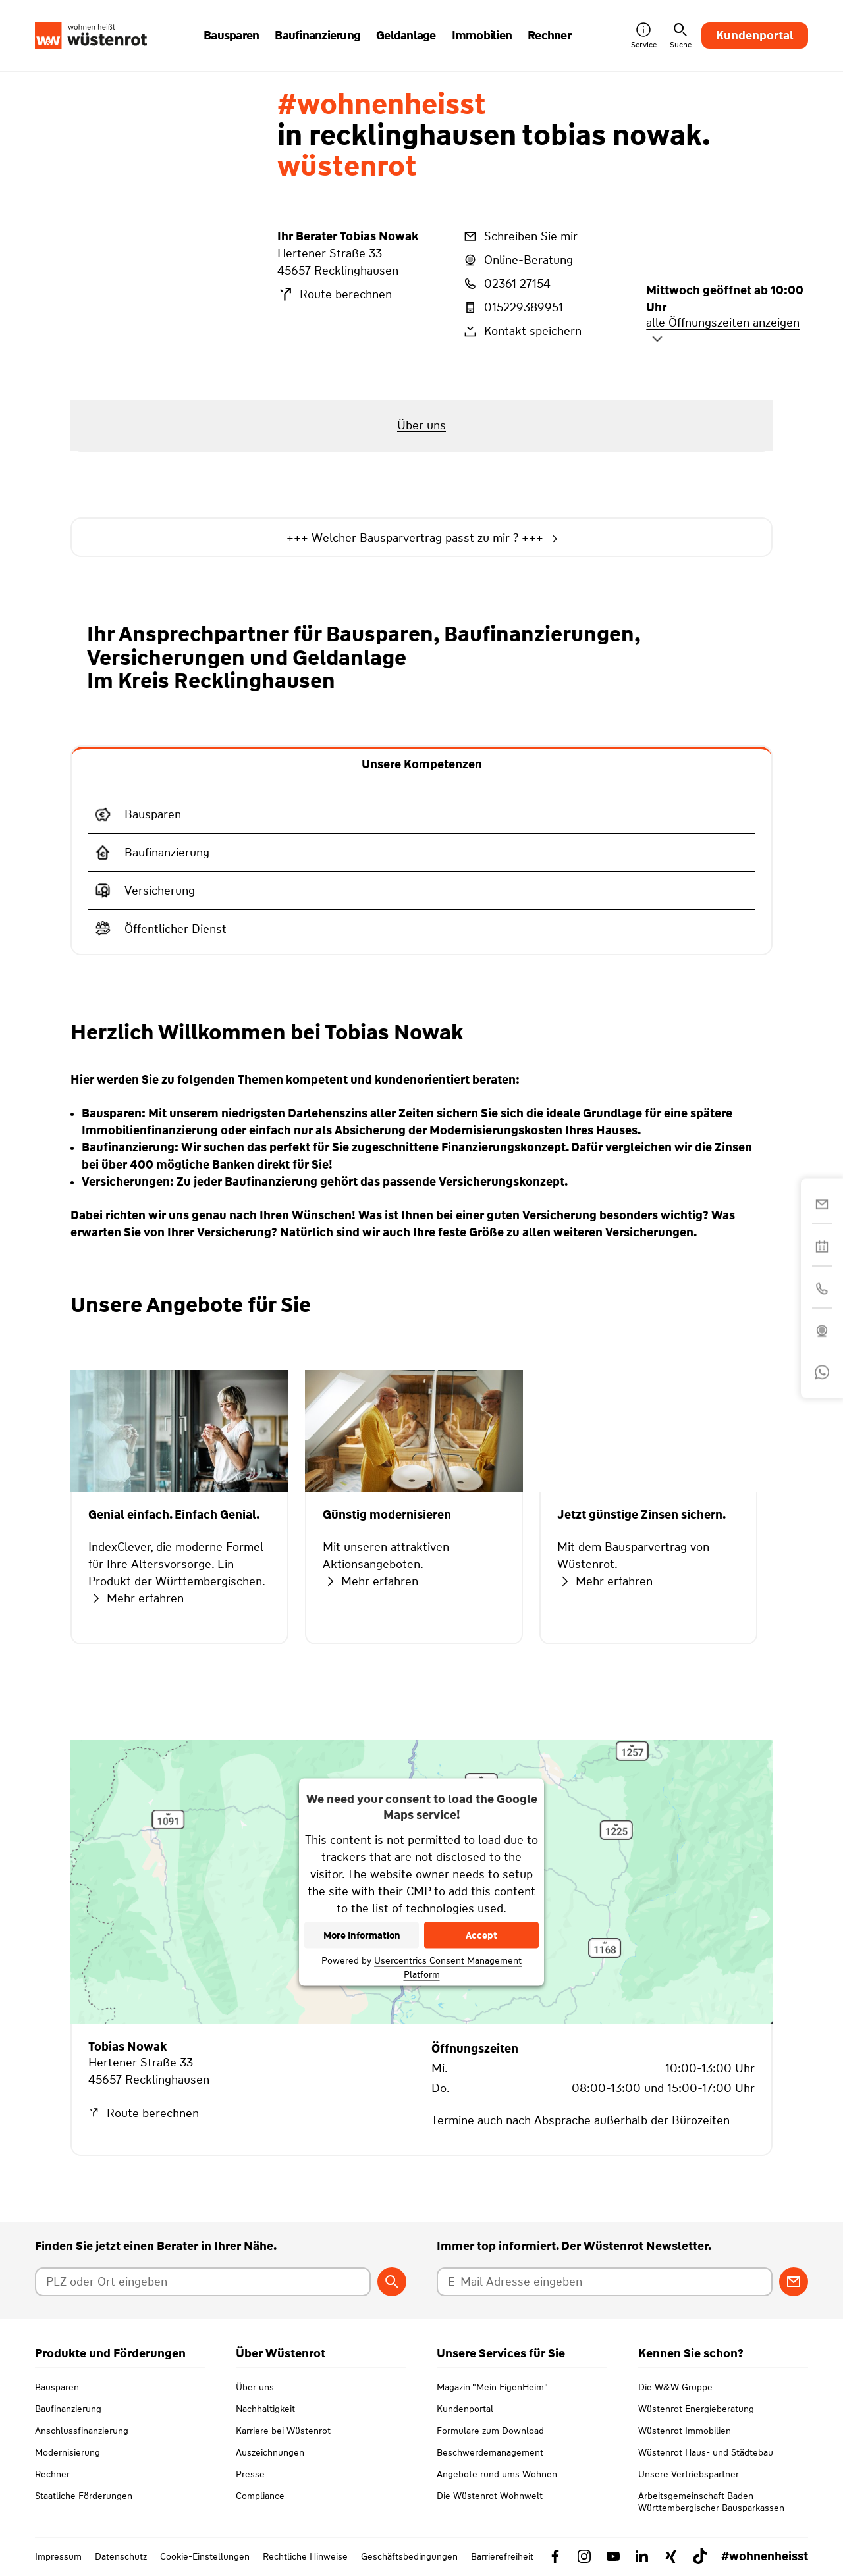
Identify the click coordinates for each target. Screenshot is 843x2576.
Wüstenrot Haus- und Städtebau (705, 2452)
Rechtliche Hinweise (305, 2556)
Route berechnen (334, 294)
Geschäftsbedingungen (409, 2556)
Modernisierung (67, 2452)
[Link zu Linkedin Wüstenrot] (642, 2556)
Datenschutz (121, 2556)
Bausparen (57, 2387)
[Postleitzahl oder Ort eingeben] (202, 2281)
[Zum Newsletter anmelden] (793, 2281)
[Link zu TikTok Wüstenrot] (700, 2556)
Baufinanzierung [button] (317, 35)
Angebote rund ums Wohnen (497, 2474)
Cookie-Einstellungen (205, 2556)
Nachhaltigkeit (265, 2409)
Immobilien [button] (482, 35)
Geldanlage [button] (406, 35)
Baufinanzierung (68, 2409)
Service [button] (644, 36)
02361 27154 (506, 283)
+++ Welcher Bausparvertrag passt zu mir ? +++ (421, 538)
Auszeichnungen (270, 2452)
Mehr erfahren (136, 1598)
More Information (361, 1935)
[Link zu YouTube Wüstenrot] (613, 2556)
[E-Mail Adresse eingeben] (604, 2281)
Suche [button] (681, 36)
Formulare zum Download (490, 2430)
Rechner (52, 2474)
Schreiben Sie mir (520, 236)
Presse (250, 2474)
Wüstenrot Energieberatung (696, 2409)
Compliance (260, 2496)
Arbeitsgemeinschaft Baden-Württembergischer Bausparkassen (711, 2501)
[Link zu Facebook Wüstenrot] (555, 2556)
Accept (481, 1935)
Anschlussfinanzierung (81, 2430)
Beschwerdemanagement (490, 2452)
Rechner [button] (549, 35)
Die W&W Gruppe (675, 2387)
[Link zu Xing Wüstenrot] (671, 2556)
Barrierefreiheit (502, 2556)
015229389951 (512, 307)
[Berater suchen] (391, 2281)
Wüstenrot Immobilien (684, 2430)
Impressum (58, 2556)
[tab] (422, 763)
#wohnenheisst (764, 2556)
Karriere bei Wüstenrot (283, 2430)
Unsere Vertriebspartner (688, 2474)
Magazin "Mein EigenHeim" (492, 2387)
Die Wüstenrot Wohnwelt (490, 2496)
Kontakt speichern (522, 331)
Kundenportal (755, 35)
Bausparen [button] (231, 35)
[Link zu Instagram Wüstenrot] (584, 2556)
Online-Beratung (517, 260)
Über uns (255, 2387)
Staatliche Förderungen (83, 2496)
